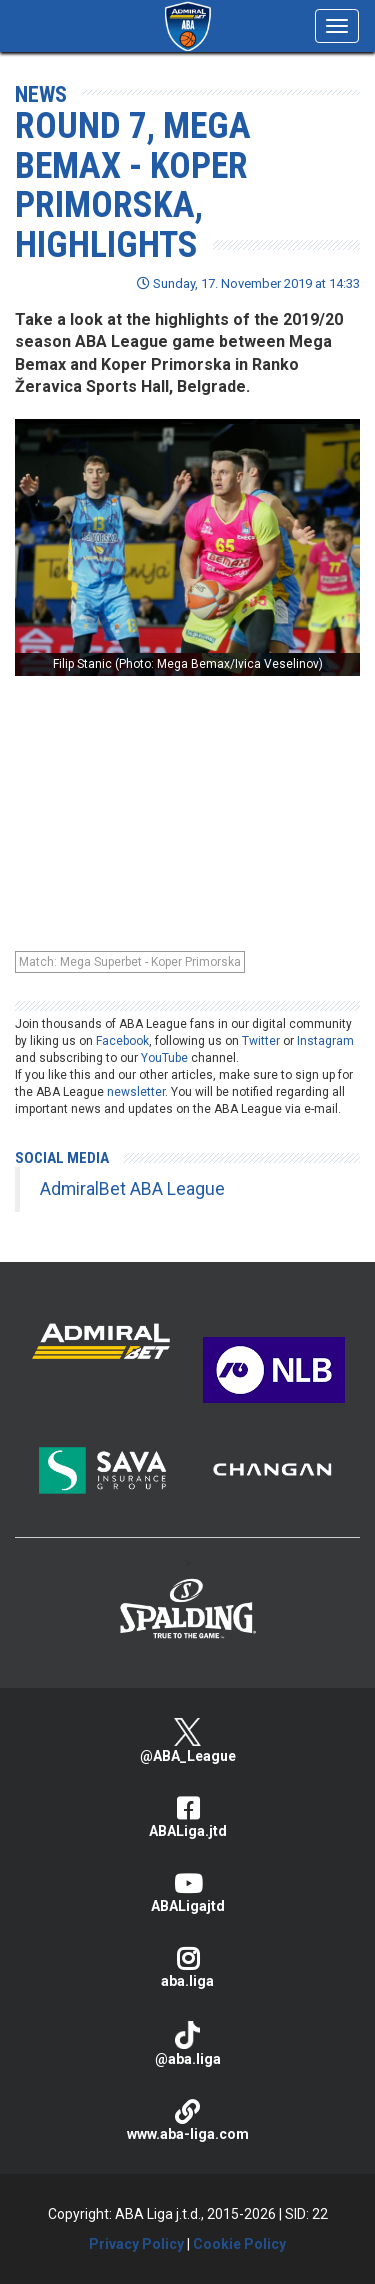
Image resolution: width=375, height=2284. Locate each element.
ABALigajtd (187, 1892)
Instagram (325, 1041)
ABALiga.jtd (187, 1817)
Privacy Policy (136, 2244)
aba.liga (187, 1967)
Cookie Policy (239, 2244)
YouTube (164, 1058)
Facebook (122, 1041)
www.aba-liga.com (187, 2120)
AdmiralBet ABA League (132, 1189)
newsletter (136, 1092)
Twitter (261, 1041)
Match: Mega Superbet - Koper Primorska (130, 962)
